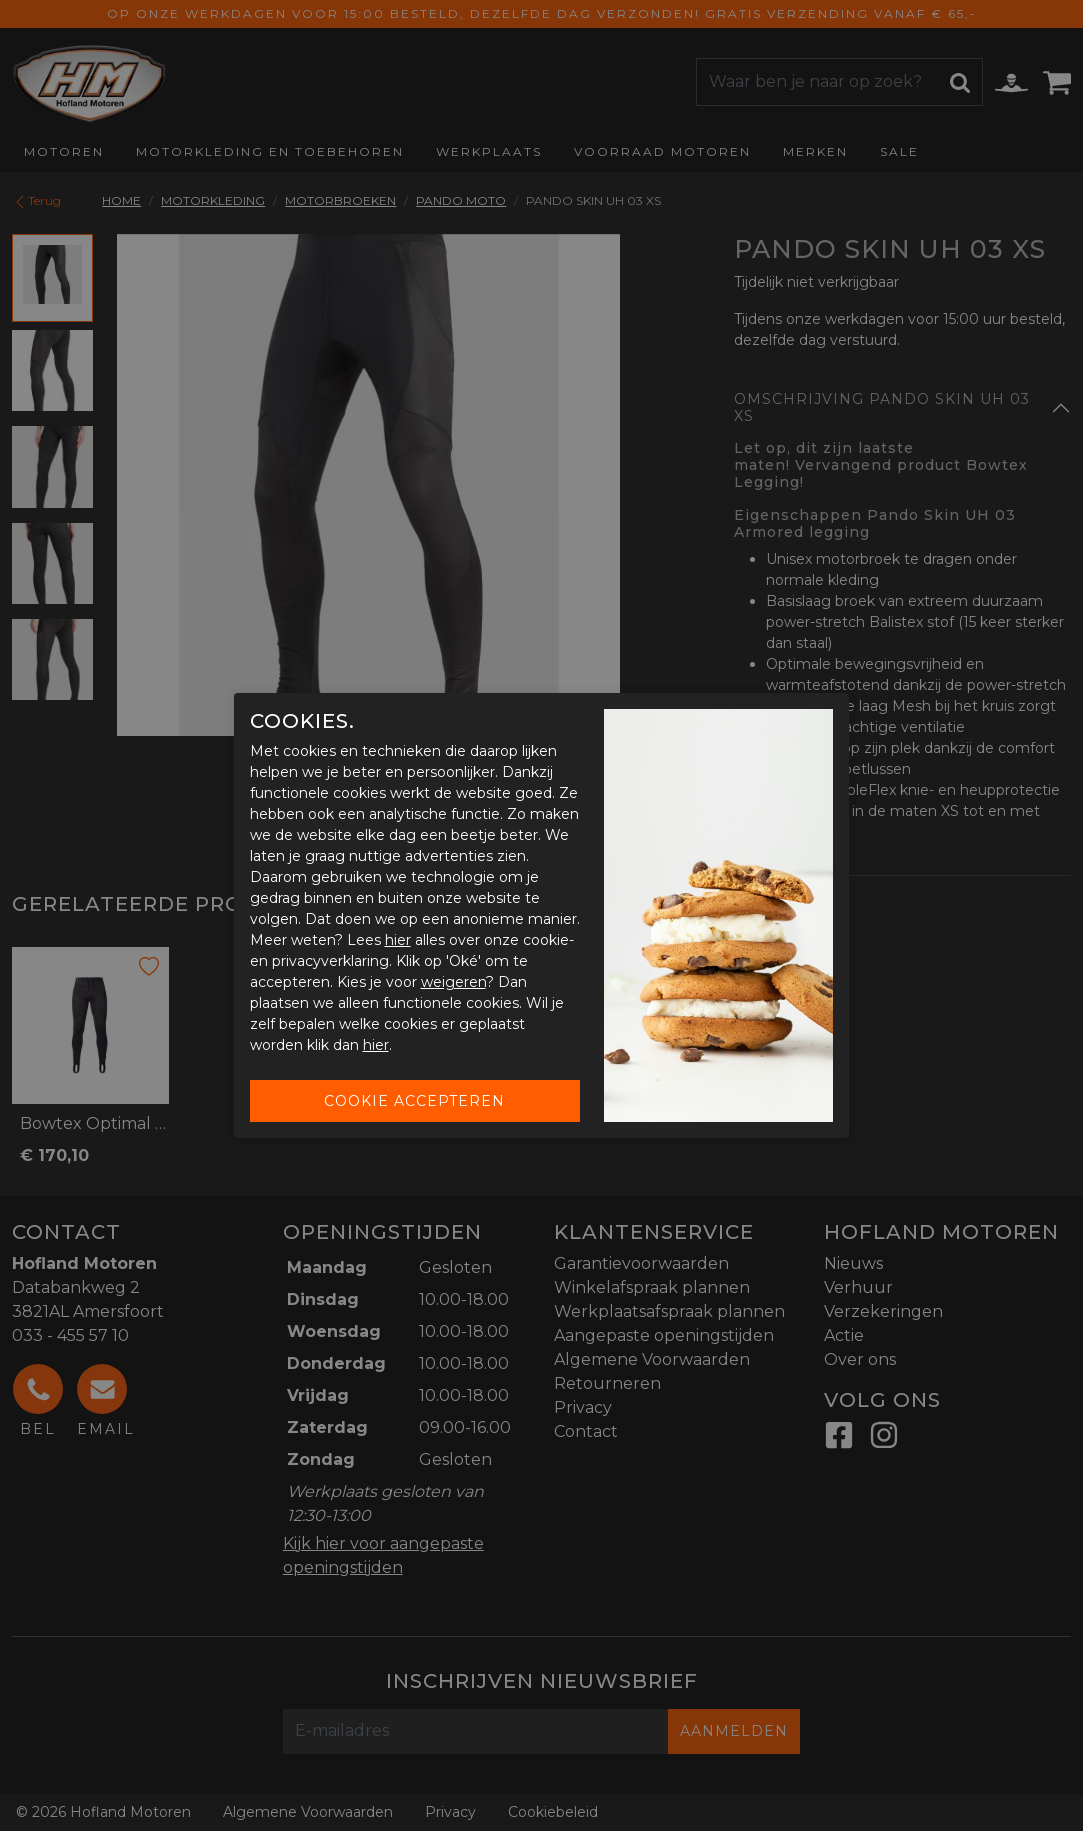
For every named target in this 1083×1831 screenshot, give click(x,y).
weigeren (453, 982)
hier (398, 940)
